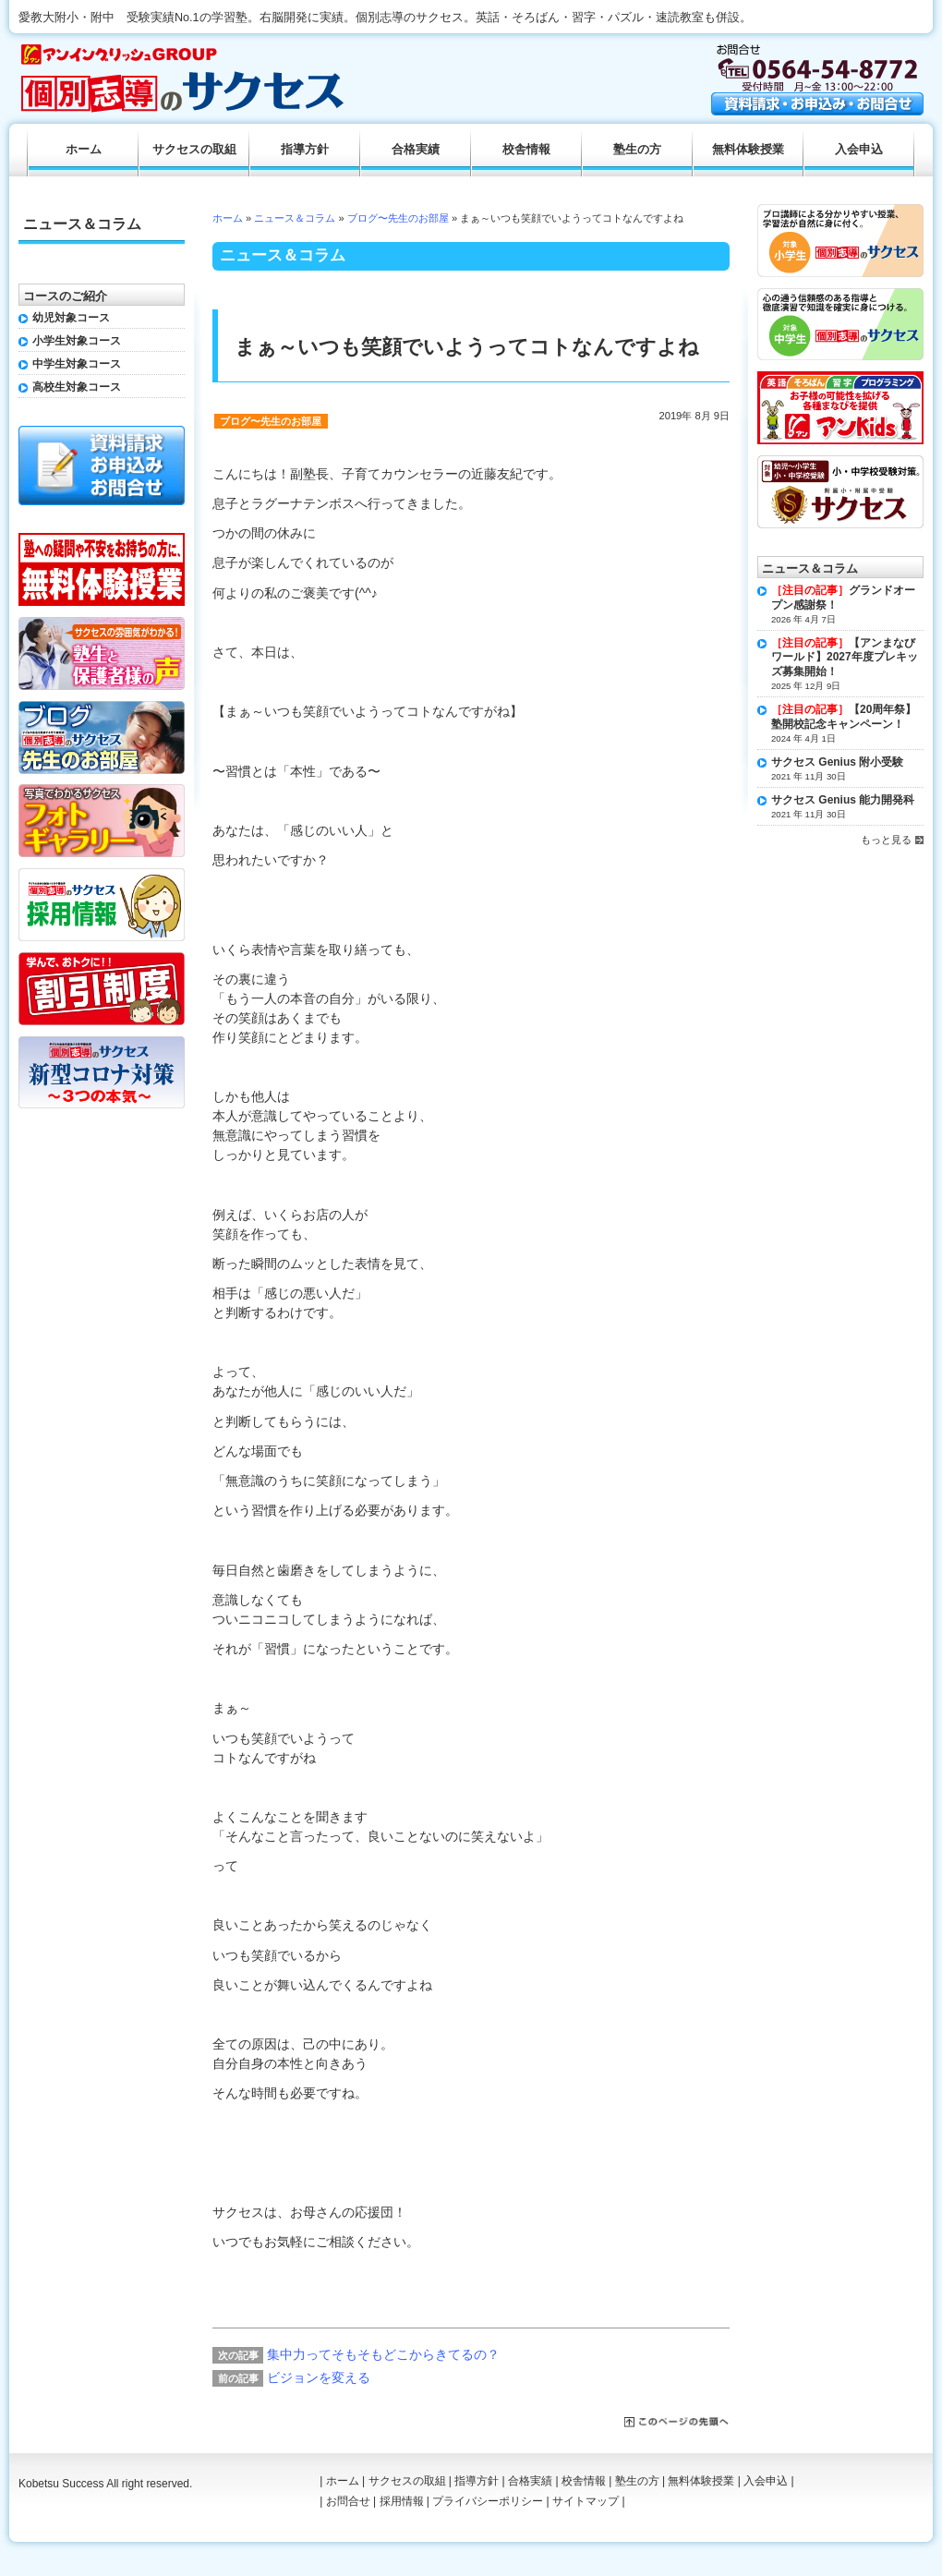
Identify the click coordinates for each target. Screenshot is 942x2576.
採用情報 (402, 2501)
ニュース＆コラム (294, 218)
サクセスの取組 (194, 149)
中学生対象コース (76, 363)
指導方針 (305, 149)
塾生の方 (637, 149)
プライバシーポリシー (487, 2501)
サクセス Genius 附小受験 (837, 762)
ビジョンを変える (318, 2377)
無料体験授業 (748, 149)
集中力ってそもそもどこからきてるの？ (383, 2354)
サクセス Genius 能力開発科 (842, 799)
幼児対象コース (71, 317)
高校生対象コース (76, 387)
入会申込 (859, 149)
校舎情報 (526, 149)
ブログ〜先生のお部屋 (398, 218)
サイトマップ (585, 2501)
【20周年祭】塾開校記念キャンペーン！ (843, 717)
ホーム (227, 218)
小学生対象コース (76, 340)
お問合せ (348, 2501)
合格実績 (416, 149)
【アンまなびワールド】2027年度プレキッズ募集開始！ (844, 657)
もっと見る (886, 839)
